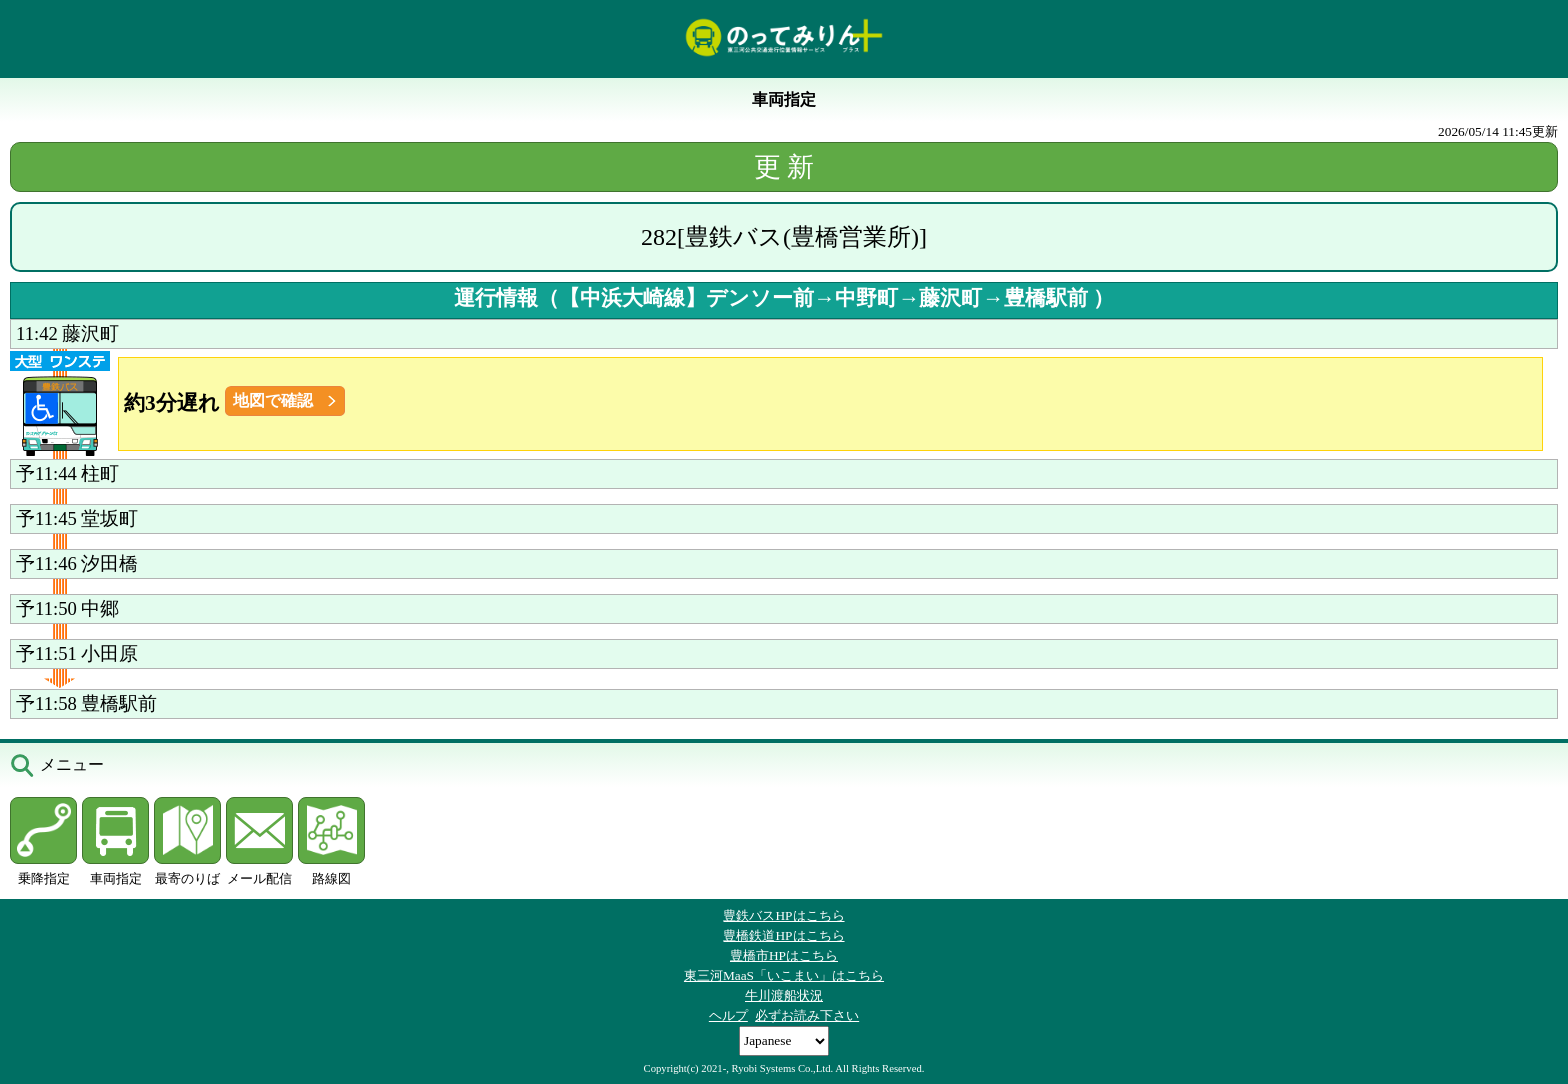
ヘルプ (728, 1015)
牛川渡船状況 (784, 995)
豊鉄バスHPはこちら (783, 915)
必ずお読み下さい (807, 1015)
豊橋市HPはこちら (784, 955)
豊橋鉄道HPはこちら (783, 935)
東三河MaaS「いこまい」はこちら (784, 975)
